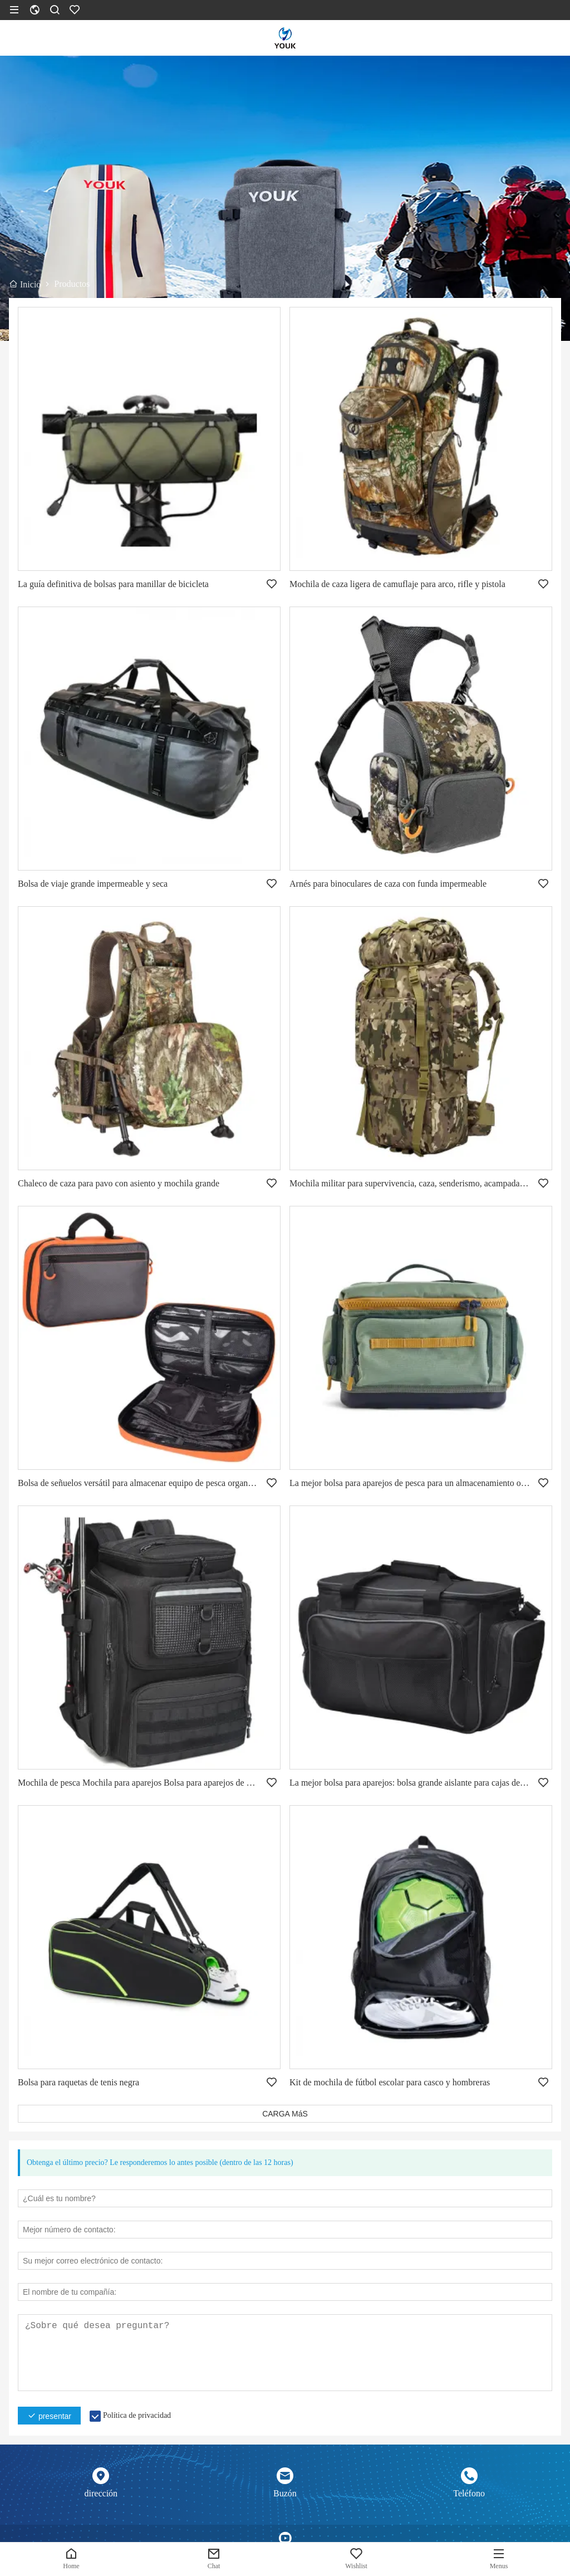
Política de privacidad (137, 2415)
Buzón (285, 2493)
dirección (101, 2493)
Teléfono (469, 2493)
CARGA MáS (285, 2113)
